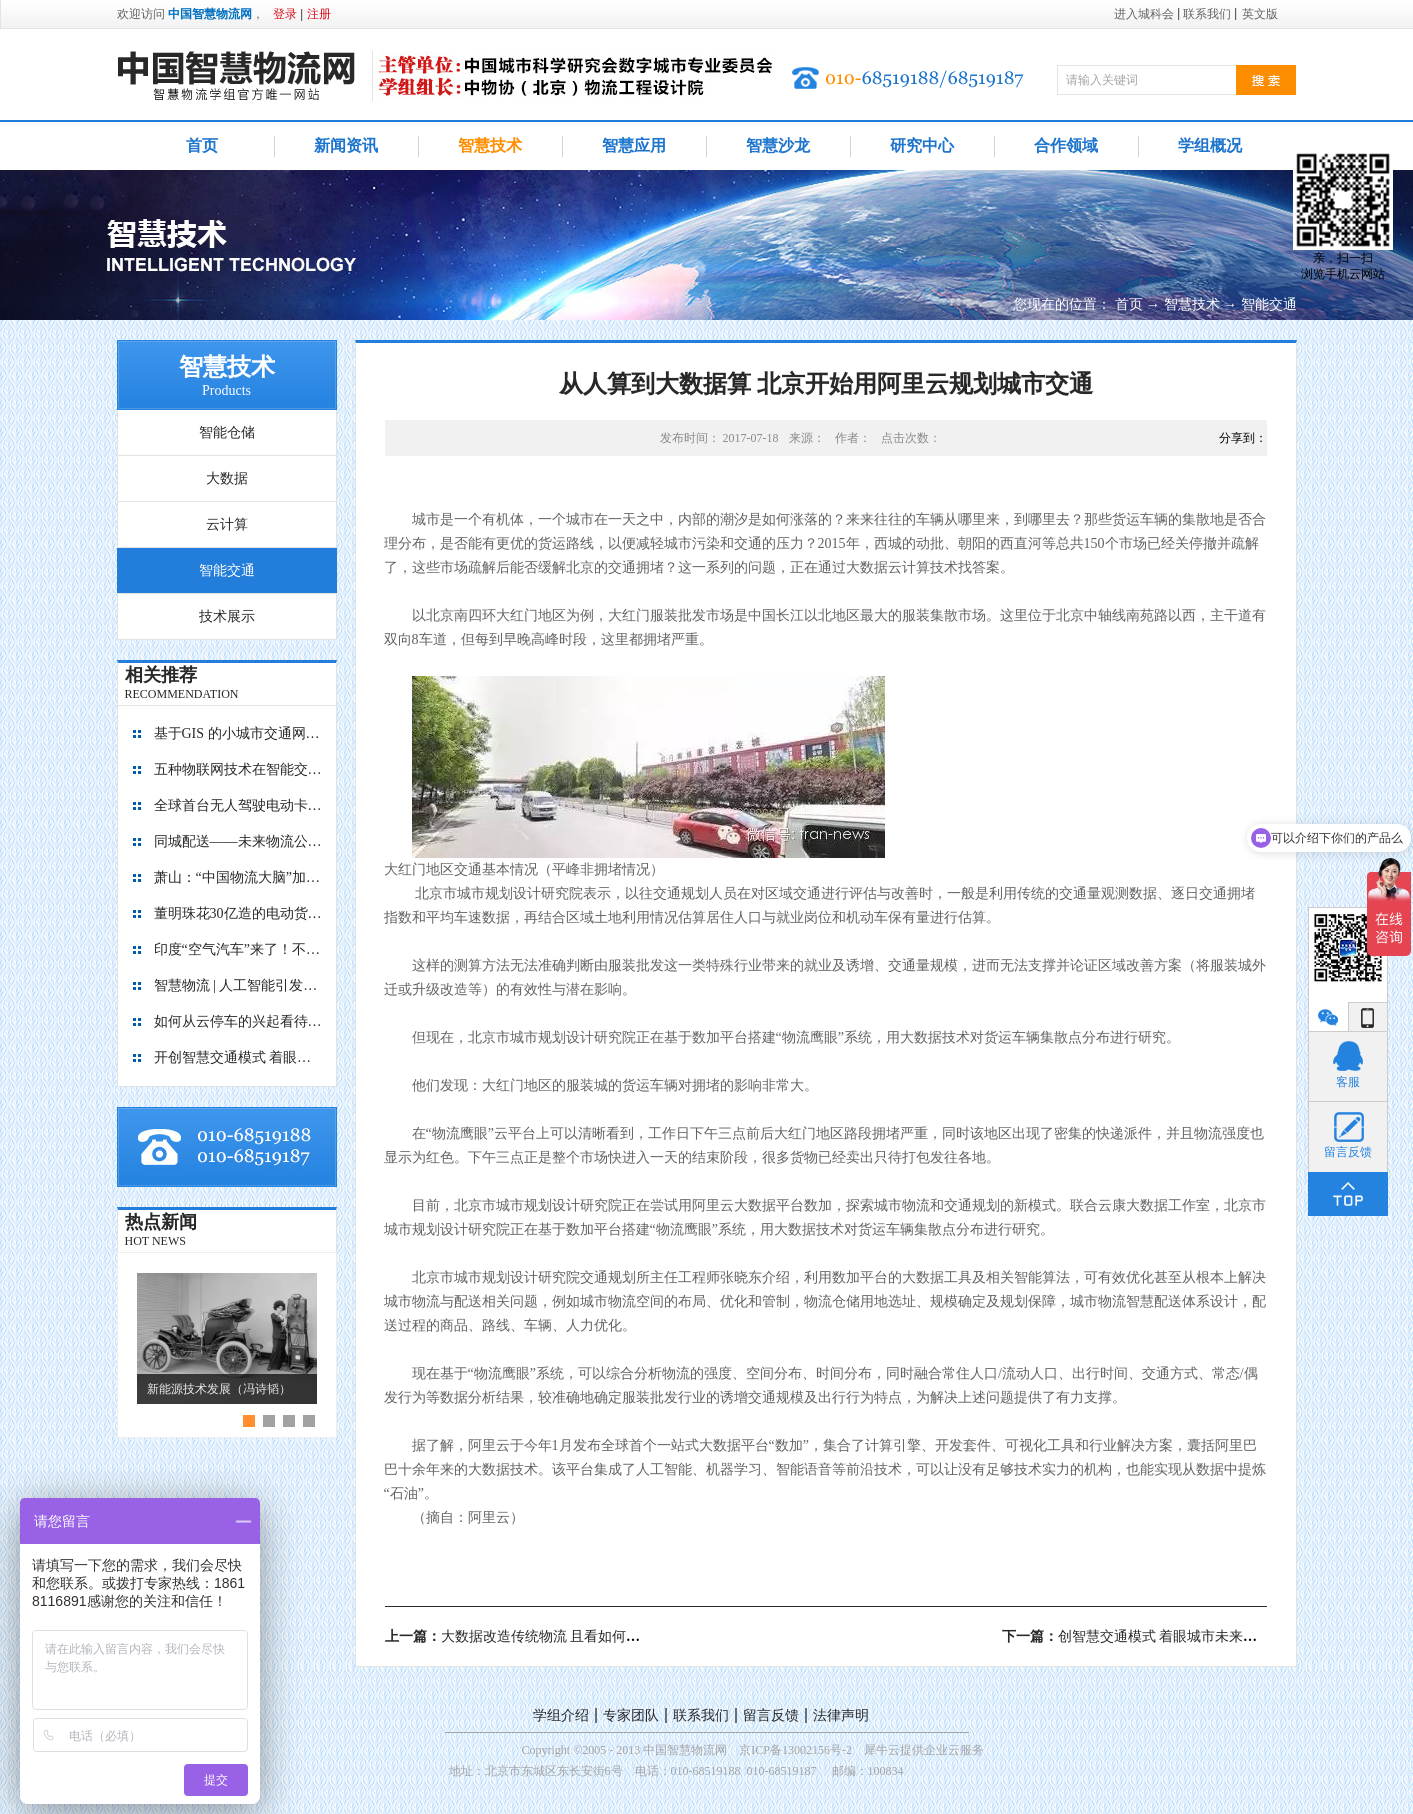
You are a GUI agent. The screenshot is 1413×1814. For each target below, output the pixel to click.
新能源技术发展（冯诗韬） (219, 1389)
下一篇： (1137, 1636)
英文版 (1260, 14)
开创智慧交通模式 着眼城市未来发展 (239, 1057)
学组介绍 (561, 1715)
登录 (285, 14)
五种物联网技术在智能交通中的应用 (239, 769)
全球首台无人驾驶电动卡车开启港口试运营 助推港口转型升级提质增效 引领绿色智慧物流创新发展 (239, 805)
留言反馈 (771, 1715)
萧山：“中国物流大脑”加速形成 (239, 877)
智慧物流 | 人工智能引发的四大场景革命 (239, 985)
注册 (319, 14)
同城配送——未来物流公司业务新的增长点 (239, 841)
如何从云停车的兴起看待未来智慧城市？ (239, 1021)
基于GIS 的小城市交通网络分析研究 (239, 733)
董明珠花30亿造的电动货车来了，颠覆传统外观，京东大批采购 (239, 913)
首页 (202, 145)
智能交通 (1269, 304)
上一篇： (554, 1636)
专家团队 (631, 1715)
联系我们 (701, 1715)
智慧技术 (1192, 304)
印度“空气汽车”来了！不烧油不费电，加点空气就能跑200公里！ (239, 949)
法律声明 (841, 1715)
